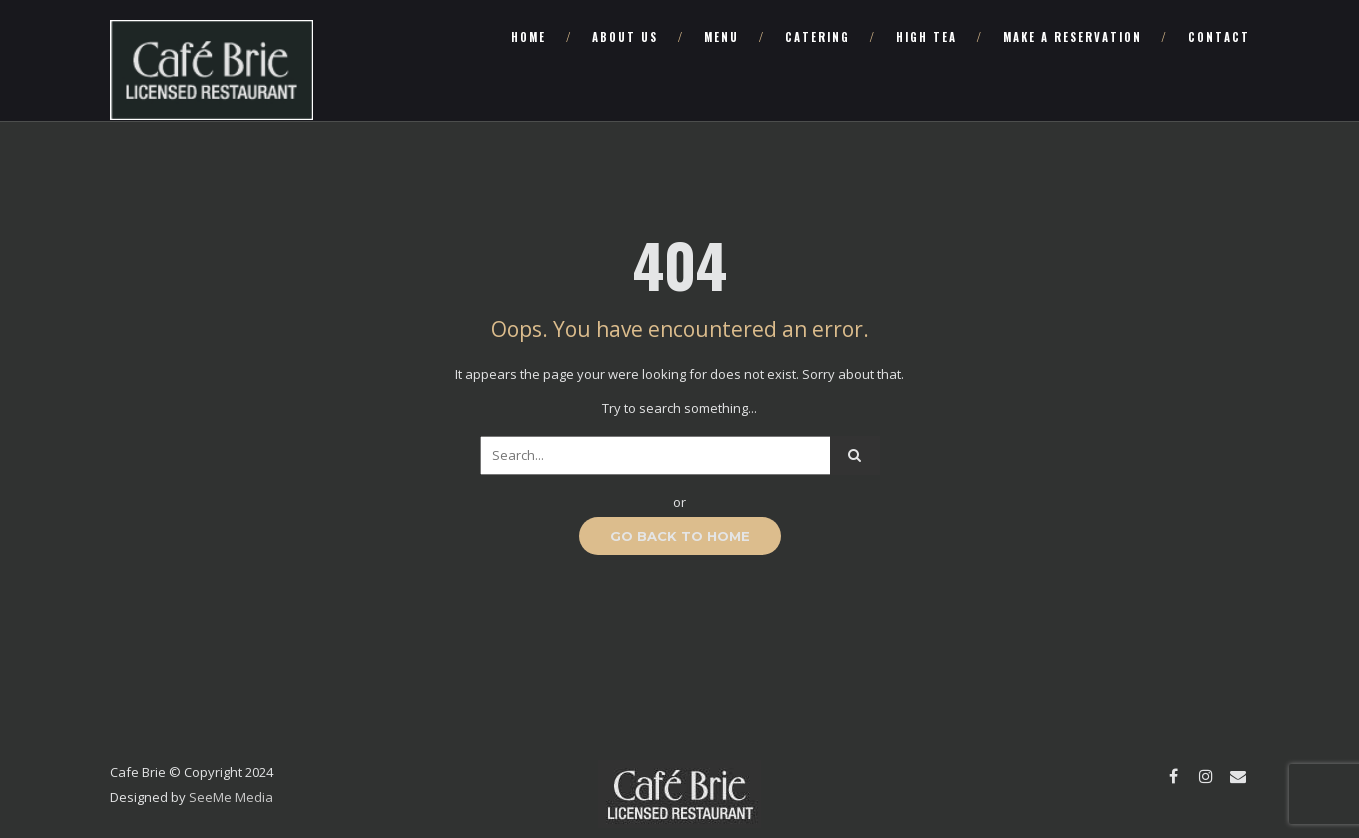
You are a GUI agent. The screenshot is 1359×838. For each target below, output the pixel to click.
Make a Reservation (1072, 37)
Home (528, 37)
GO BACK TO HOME (680, 536)
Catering (817, 37)
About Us (625, 37)
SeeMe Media (231, 797)
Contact (1219, 37)
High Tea (926, 37)
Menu (721, 37)
